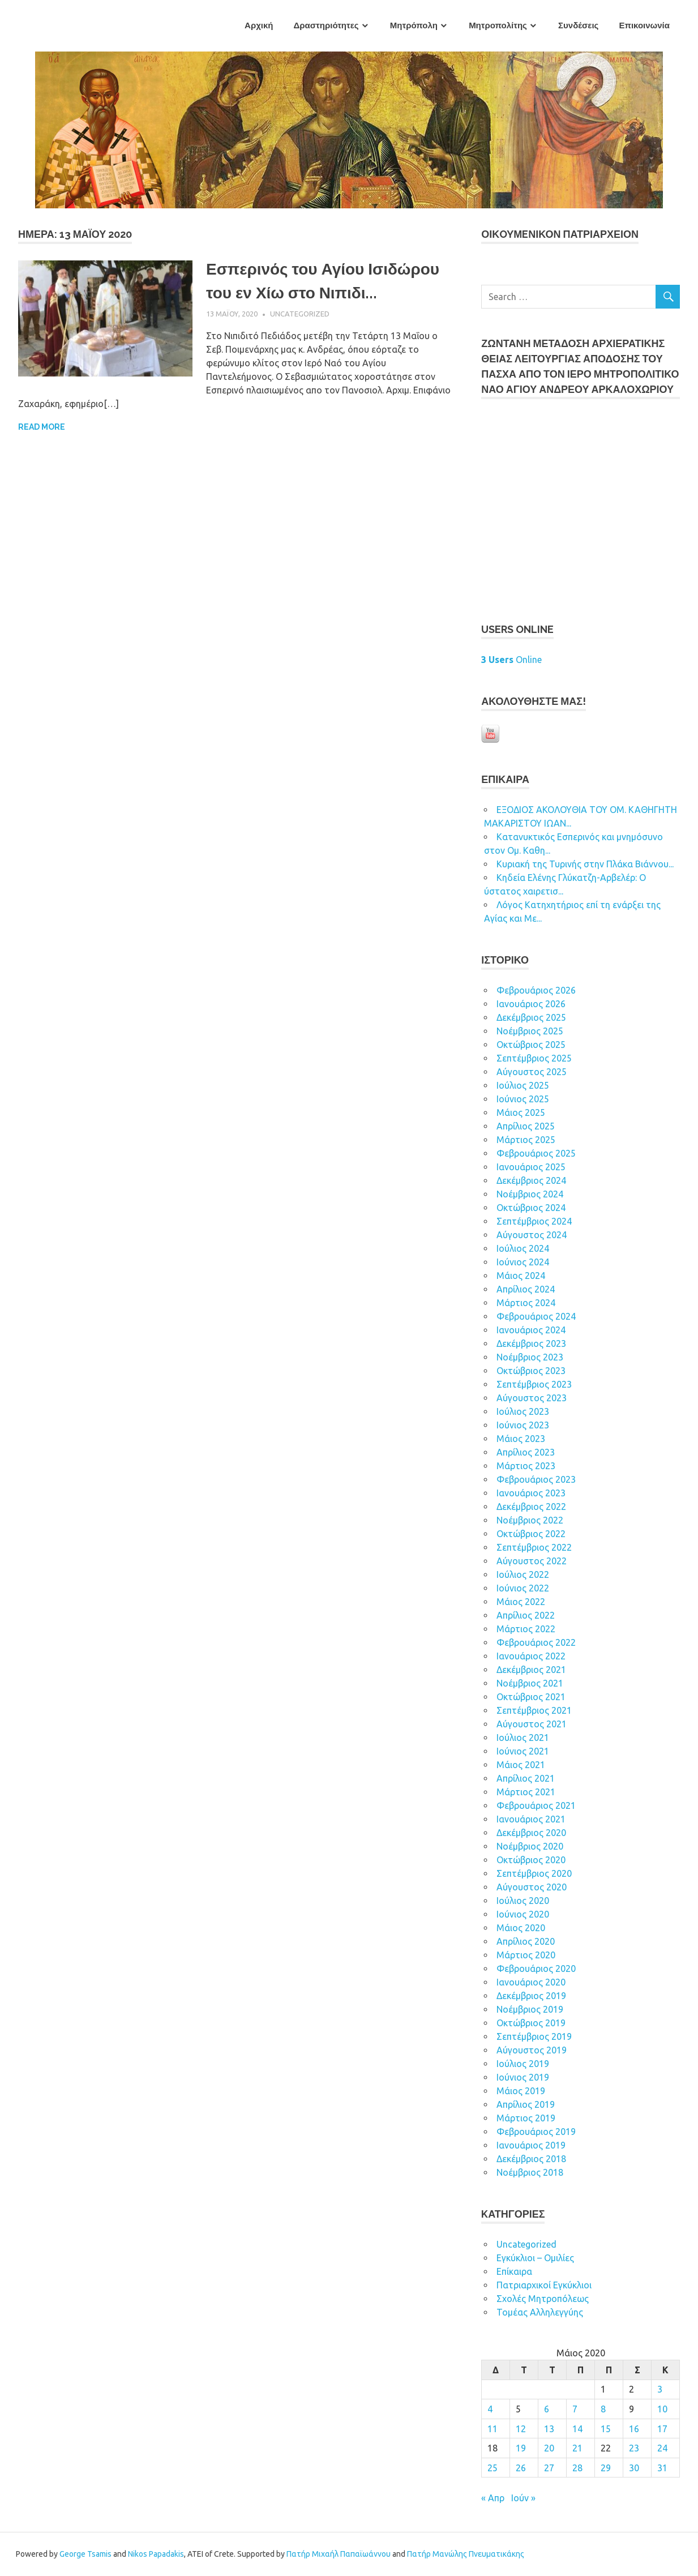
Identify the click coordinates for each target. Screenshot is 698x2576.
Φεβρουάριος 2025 (536, 1153)
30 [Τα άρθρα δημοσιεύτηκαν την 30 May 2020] (634, 2468)
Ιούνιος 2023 (522, 1425)
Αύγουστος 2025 (531, 1072)
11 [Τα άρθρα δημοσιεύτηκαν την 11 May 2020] (492, 2429)
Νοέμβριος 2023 (529, 1357)
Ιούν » (523, 2498)
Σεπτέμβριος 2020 (534, 1873)
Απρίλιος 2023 (525, 1452)
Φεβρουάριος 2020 (536, 1968)
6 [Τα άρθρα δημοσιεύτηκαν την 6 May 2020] (546, 2409)
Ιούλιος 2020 (522, 1900)
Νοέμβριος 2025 (529, 1031)
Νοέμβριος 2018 (529, 2172)
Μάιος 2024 (520, 1275)
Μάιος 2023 (520, 1439)
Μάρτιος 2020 (525, 1955)
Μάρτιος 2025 (525, 1140)
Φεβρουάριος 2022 (536, 1642)
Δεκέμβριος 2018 (531, 2159)
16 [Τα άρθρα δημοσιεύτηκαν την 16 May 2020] (634, 2429)
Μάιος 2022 (520, 1602)
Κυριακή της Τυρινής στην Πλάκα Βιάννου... (585, 864)
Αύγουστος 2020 (531, 1887)
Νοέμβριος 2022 (529, 1520)
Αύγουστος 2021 (531, 1724)
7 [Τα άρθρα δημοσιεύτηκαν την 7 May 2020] (574, 2409)
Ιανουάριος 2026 (531, 1004)
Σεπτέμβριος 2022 (534, 1547)
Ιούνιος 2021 (522, 1751)
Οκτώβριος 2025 (531, 1044)
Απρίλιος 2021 (525, 1778)
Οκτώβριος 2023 (531, 1371)
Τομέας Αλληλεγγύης (539, 2312)
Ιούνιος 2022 (522, 1588)
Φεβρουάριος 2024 (536, 1316)
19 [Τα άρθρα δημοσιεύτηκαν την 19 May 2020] (521, 2448)
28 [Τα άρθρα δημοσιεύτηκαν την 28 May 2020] (577, 2468)
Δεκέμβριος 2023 (531, 1343)
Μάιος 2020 (520, 1928)
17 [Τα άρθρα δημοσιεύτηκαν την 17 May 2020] (662, 2429)
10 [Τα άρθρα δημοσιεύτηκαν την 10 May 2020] (662, 2409)
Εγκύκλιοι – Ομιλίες (535, 2258)
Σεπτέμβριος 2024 (534, 1221)
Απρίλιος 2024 (525, 1289)
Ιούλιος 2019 (522, 2064)
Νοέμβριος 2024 (529, 1194)
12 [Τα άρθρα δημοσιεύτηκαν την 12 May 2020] (521, 2429)
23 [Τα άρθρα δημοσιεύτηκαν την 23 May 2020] (634, 2448)
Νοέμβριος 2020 (529, 1846)
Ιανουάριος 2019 (531, 2145)
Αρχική (259, 25)
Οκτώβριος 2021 (531, 1697)
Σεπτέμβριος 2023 (534, 1384)
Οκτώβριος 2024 (531, 1208)
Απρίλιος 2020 (525, 1941)
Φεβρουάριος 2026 (536, 990)
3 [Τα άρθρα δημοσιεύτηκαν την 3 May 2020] (659, 2389)
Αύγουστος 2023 (531, 1398)
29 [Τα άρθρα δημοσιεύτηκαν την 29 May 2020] (606, 2468)
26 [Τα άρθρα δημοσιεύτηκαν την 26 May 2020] (521, 2468)
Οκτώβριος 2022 (531, 1534)
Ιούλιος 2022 (522, 1574)
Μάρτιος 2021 (525, 1792)
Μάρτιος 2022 (525, 1629)
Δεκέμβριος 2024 (531, 1180)
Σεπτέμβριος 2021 (534, 1710)
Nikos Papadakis (156, 2553)
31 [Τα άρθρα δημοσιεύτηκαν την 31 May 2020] (662, 2468)
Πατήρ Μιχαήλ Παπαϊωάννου (338, 2553)
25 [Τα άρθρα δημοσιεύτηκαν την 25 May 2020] (492, 2468)
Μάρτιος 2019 (525, 2118)
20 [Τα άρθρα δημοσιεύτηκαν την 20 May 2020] (549, 2448)
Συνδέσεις (578, 25)
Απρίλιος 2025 (525, 1126)
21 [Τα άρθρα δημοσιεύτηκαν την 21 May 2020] (577, 2448)
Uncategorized (299, 314)
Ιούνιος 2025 (522, 1099)
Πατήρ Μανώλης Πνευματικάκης (465, 2553)
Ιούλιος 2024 (522, 1248)
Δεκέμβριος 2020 (531, 1833)
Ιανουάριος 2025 (531, 1167)
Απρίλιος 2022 (525, 1615)
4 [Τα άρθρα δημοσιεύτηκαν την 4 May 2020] (490, 2409)
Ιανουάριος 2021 (531, 1819)
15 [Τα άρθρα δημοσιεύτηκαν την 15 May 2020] (606, 2429)
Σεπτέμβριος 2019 (534, 2036)
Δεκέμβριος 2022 (531, 1506)
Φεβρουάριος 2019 (536, 2131)
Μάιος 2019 (520, 2091)
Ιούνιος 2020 (522, 1914)
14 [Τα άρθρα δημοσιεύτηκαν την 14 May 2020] (577, 2429)
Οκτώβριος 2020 (531, 1860)
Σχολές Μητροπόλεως (542, 2298)
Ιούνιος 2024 (522, 1262)
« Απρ (492, 2498)
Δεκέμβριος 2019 (531, 1996)
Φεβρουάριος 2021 (536, 1805)
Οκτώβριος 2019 (531, 2023)
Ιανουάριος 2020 (531, 1982)
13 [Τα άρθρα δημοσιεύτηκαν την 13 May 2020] (549, 2429)
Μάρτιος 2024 (525, 1303)
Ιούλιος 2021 (522, 1737)
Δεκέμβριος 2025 (531, 1017)
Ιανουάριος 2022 (531, 1656)
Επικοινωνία (644, 25)
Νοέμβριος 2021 (529, 1683)
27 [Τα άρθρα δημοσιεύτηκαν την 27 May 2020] (549, 2468)
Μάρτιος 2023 (525, 1466)
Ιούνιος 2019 (522, 2077)
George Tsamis (85, 2553)
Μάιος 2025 (520, 1112)
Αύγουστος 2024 (531, 1235)
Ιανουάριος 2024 (531, 1330)
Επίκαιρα (514, 2271)
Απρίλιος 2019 (525, 2104)
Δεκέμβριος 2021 (531, 1669)
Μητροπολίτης (498, 25)
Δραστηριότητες (326, 25)
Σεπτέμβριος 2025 (534, 1058)
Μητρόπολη (414, 25)
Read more (41, 426)
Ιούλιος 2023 (522, 1411)
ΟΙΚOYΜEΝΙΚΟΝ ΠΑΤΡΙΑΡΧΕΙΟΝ (560, 234)
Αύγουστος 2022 (531, 1561)
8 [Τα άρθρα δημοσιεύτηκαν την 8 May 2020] (603, 2409)
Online (511, 659)
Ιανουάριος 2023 (531, 1493)
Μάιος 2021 (520, 1765)
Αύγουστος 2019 (531, 2050)
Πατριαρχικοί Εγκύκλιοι (544, 2285)
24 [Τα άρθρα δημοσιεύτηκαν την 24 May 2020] (662, 2448)
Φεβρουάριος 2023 (536, 1479)
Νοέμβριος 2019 (529, 2009)
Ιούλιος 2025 (522, 1085)
